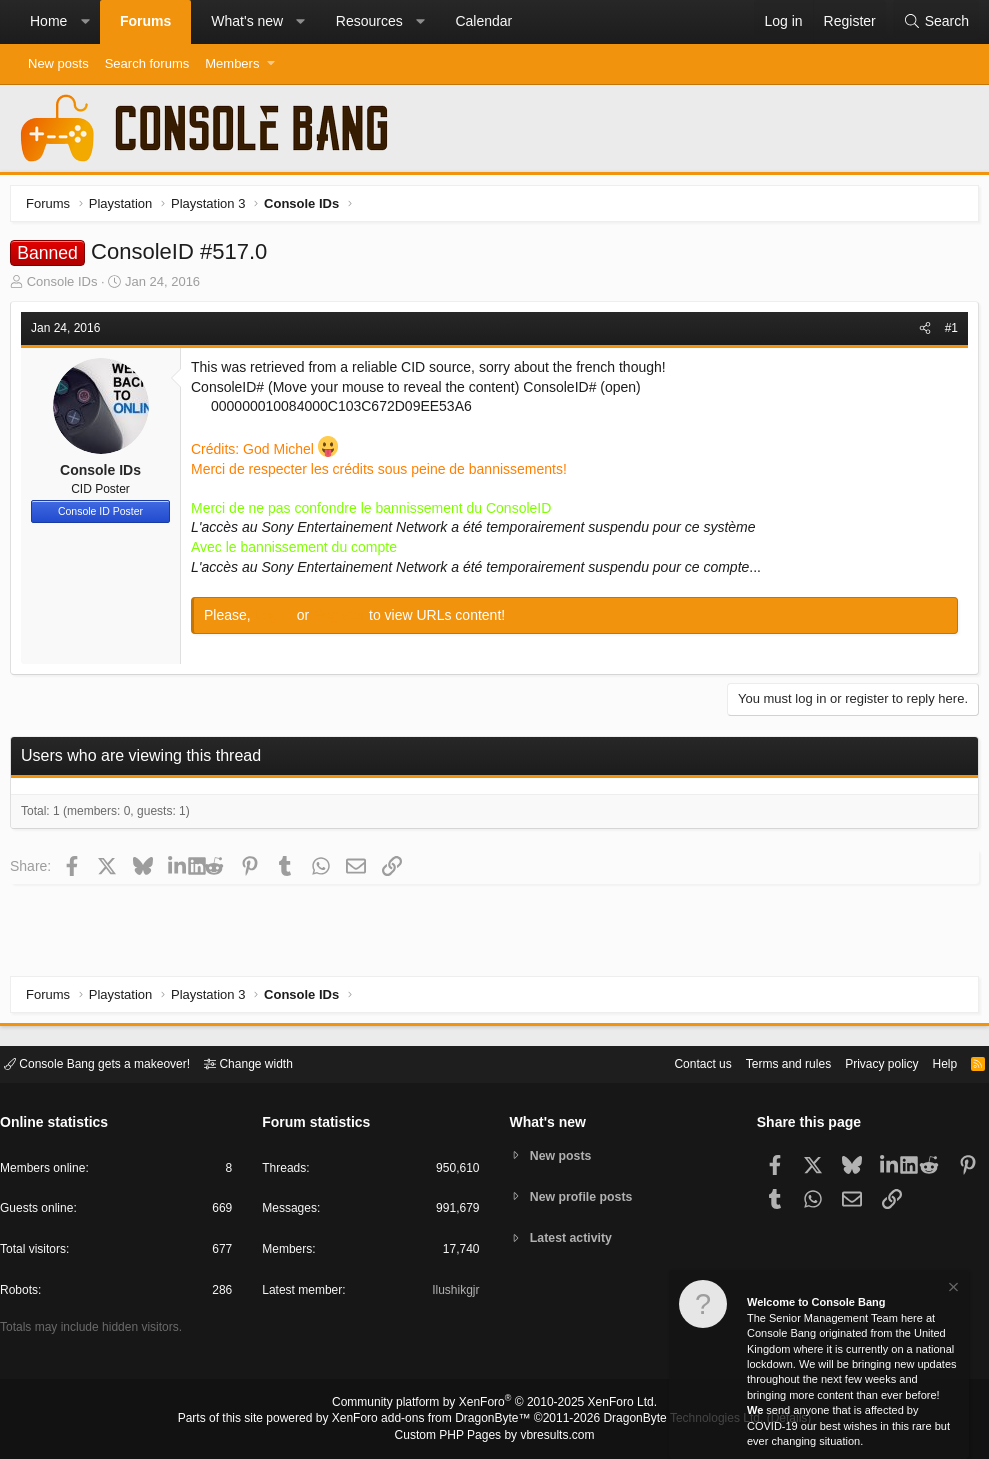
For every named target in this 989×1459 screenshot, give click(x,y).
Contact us (672, 1062)
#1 (946, 333)
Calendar (483, 21)
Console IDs (67, 286)
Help (932, 1062)
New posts (58, 63)
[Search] (936, 22)
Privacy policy (864, 1062)
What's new (247, 21)
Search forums (147, 63)
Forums (145, 21)
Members (232, 63)
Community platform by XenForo (495, 1405)
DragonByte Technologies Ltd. (667, 1420)
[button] (85, 22)
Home (48, 21)
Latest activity (574, 1239)
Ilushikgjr (453, 1293)
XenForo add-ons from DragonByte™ (436, 1420)
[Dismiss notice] (952, 1289)
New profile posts (585, 1196)
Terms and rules (764, 1062)
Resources (369, 21)
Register (346, 620)
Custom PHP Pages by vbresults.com (494, 1436)
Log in (281, 620)
